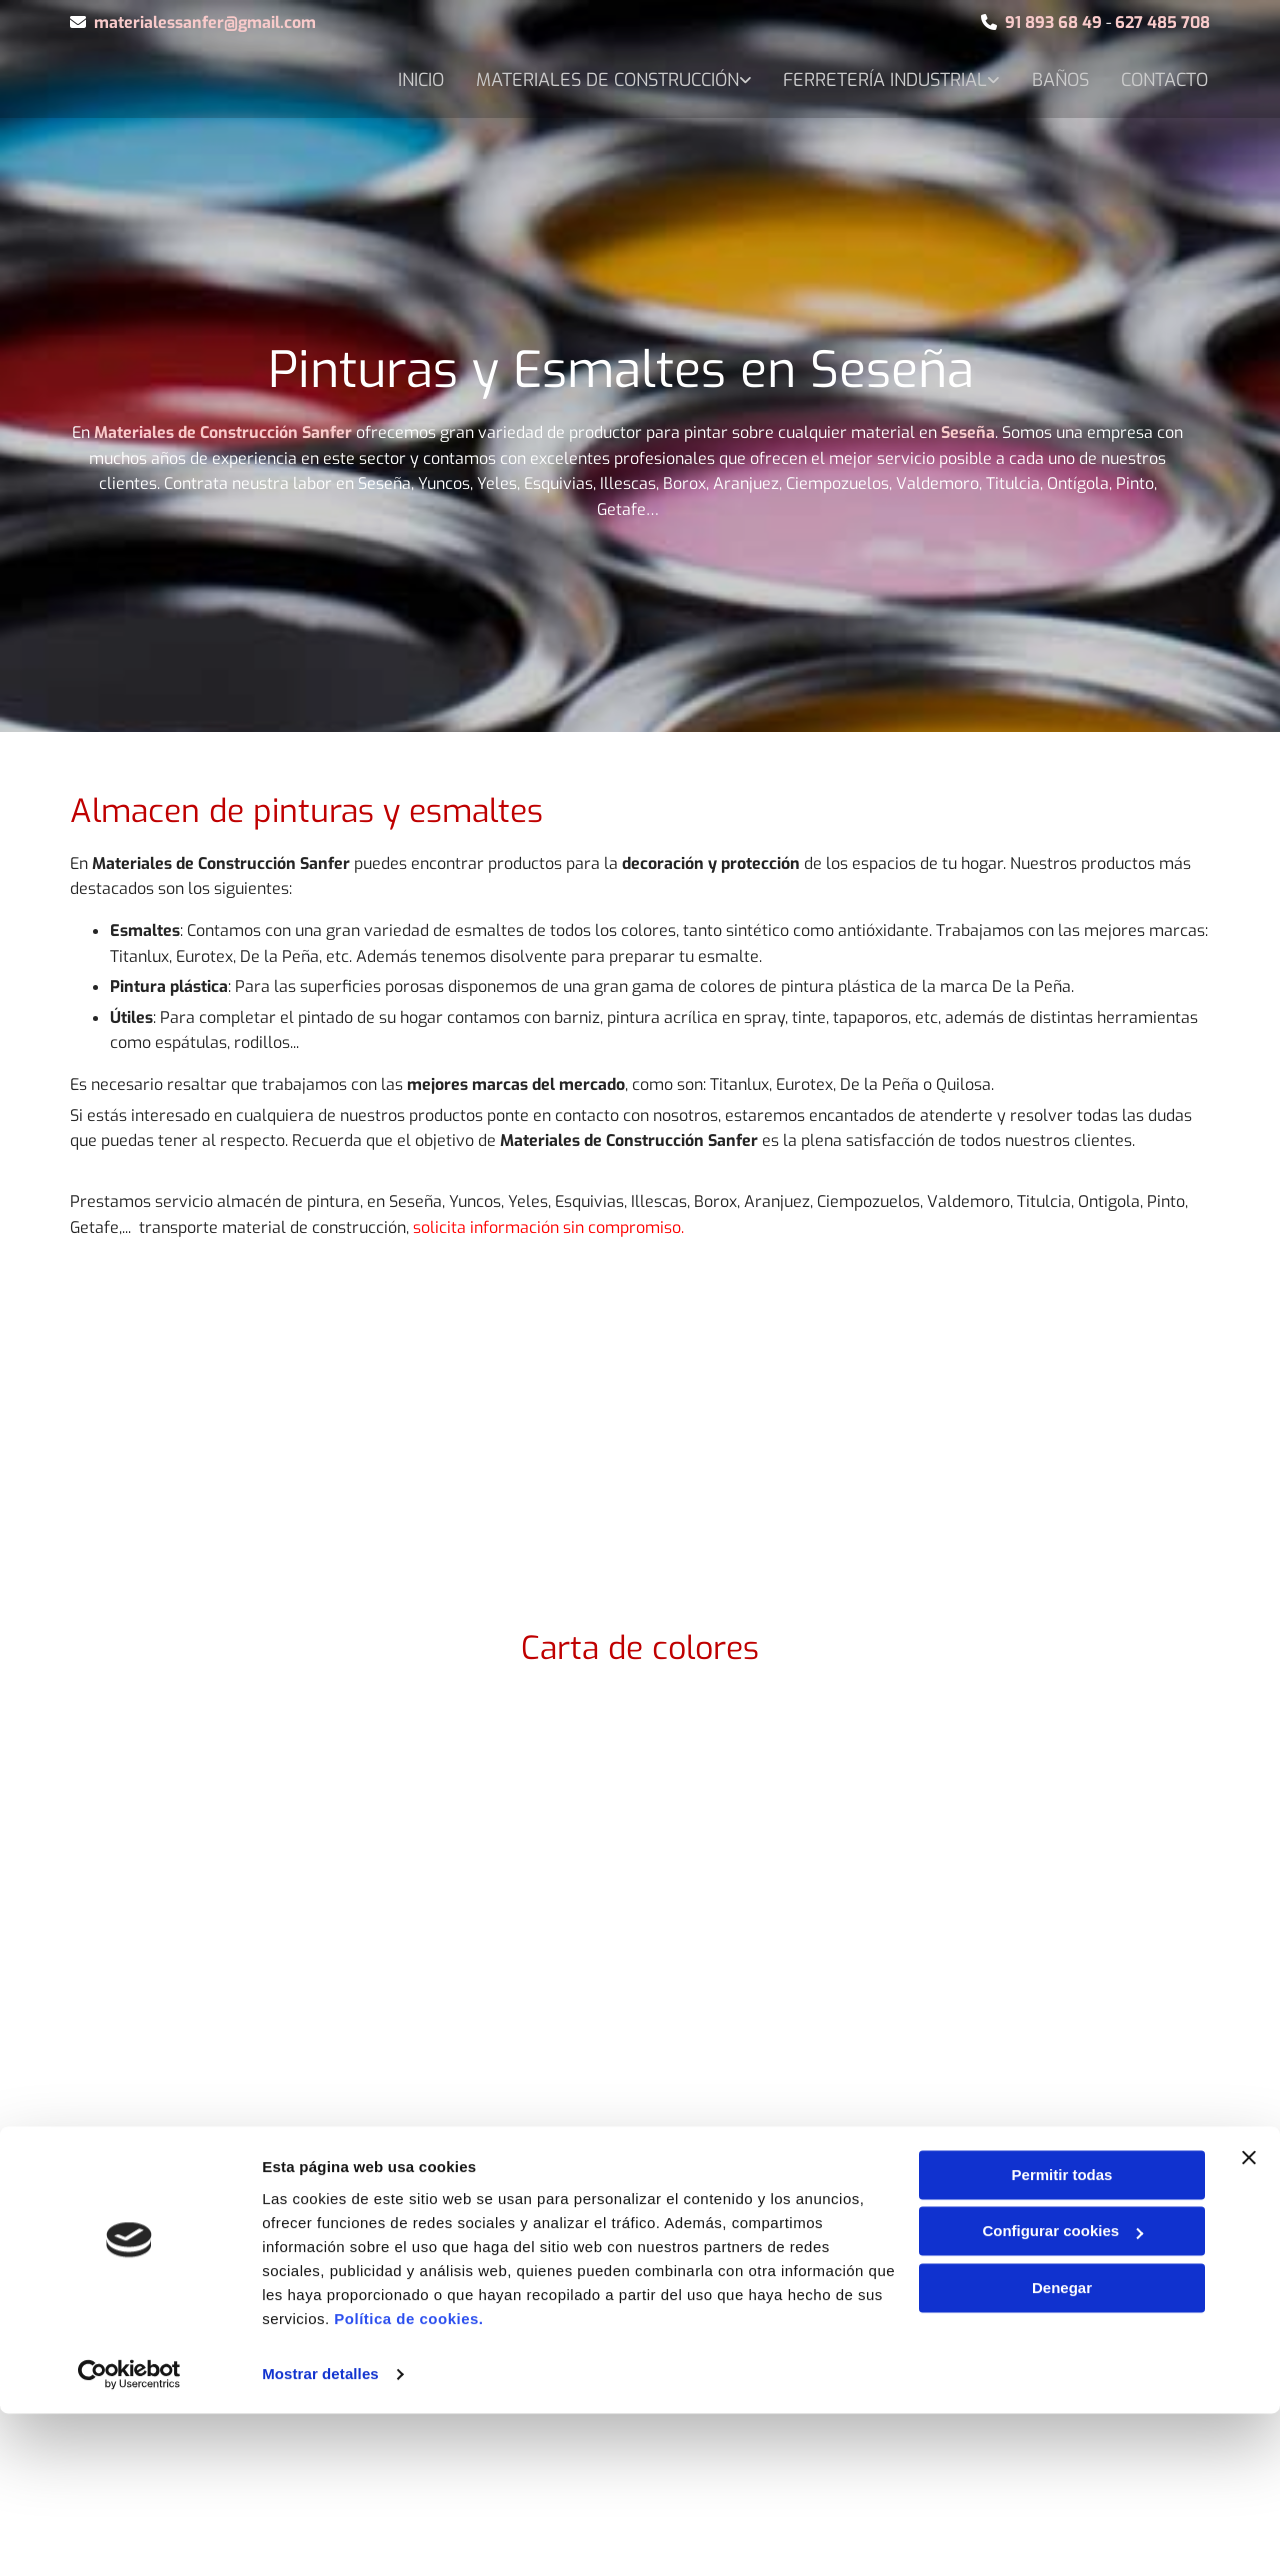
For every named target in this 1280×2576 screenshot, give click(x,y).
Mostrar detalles (320, 2536)
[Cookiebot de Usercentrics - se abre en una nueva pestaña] (129, 2537)
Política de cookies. (408, 2481)
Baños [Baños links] (1181, 77)
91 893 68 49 (1053, 22)
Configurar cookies (1062, 2393)
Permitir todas (1062, 2337)
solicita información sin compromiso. (548, 1227)
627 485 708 (1162, 22)
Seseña (968, 432)
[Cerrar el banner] (1249, 2320)
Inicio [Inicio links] (535, 77)
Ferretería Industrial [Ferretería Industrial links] (1004, 77)
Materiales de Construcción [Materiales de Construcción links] (723, 77)
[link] (715, 79)
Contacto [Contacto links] (1166, 113)
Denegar (1062, 2450)
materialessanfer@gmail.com (205, 22)
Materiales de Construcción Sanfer (223, 432)
